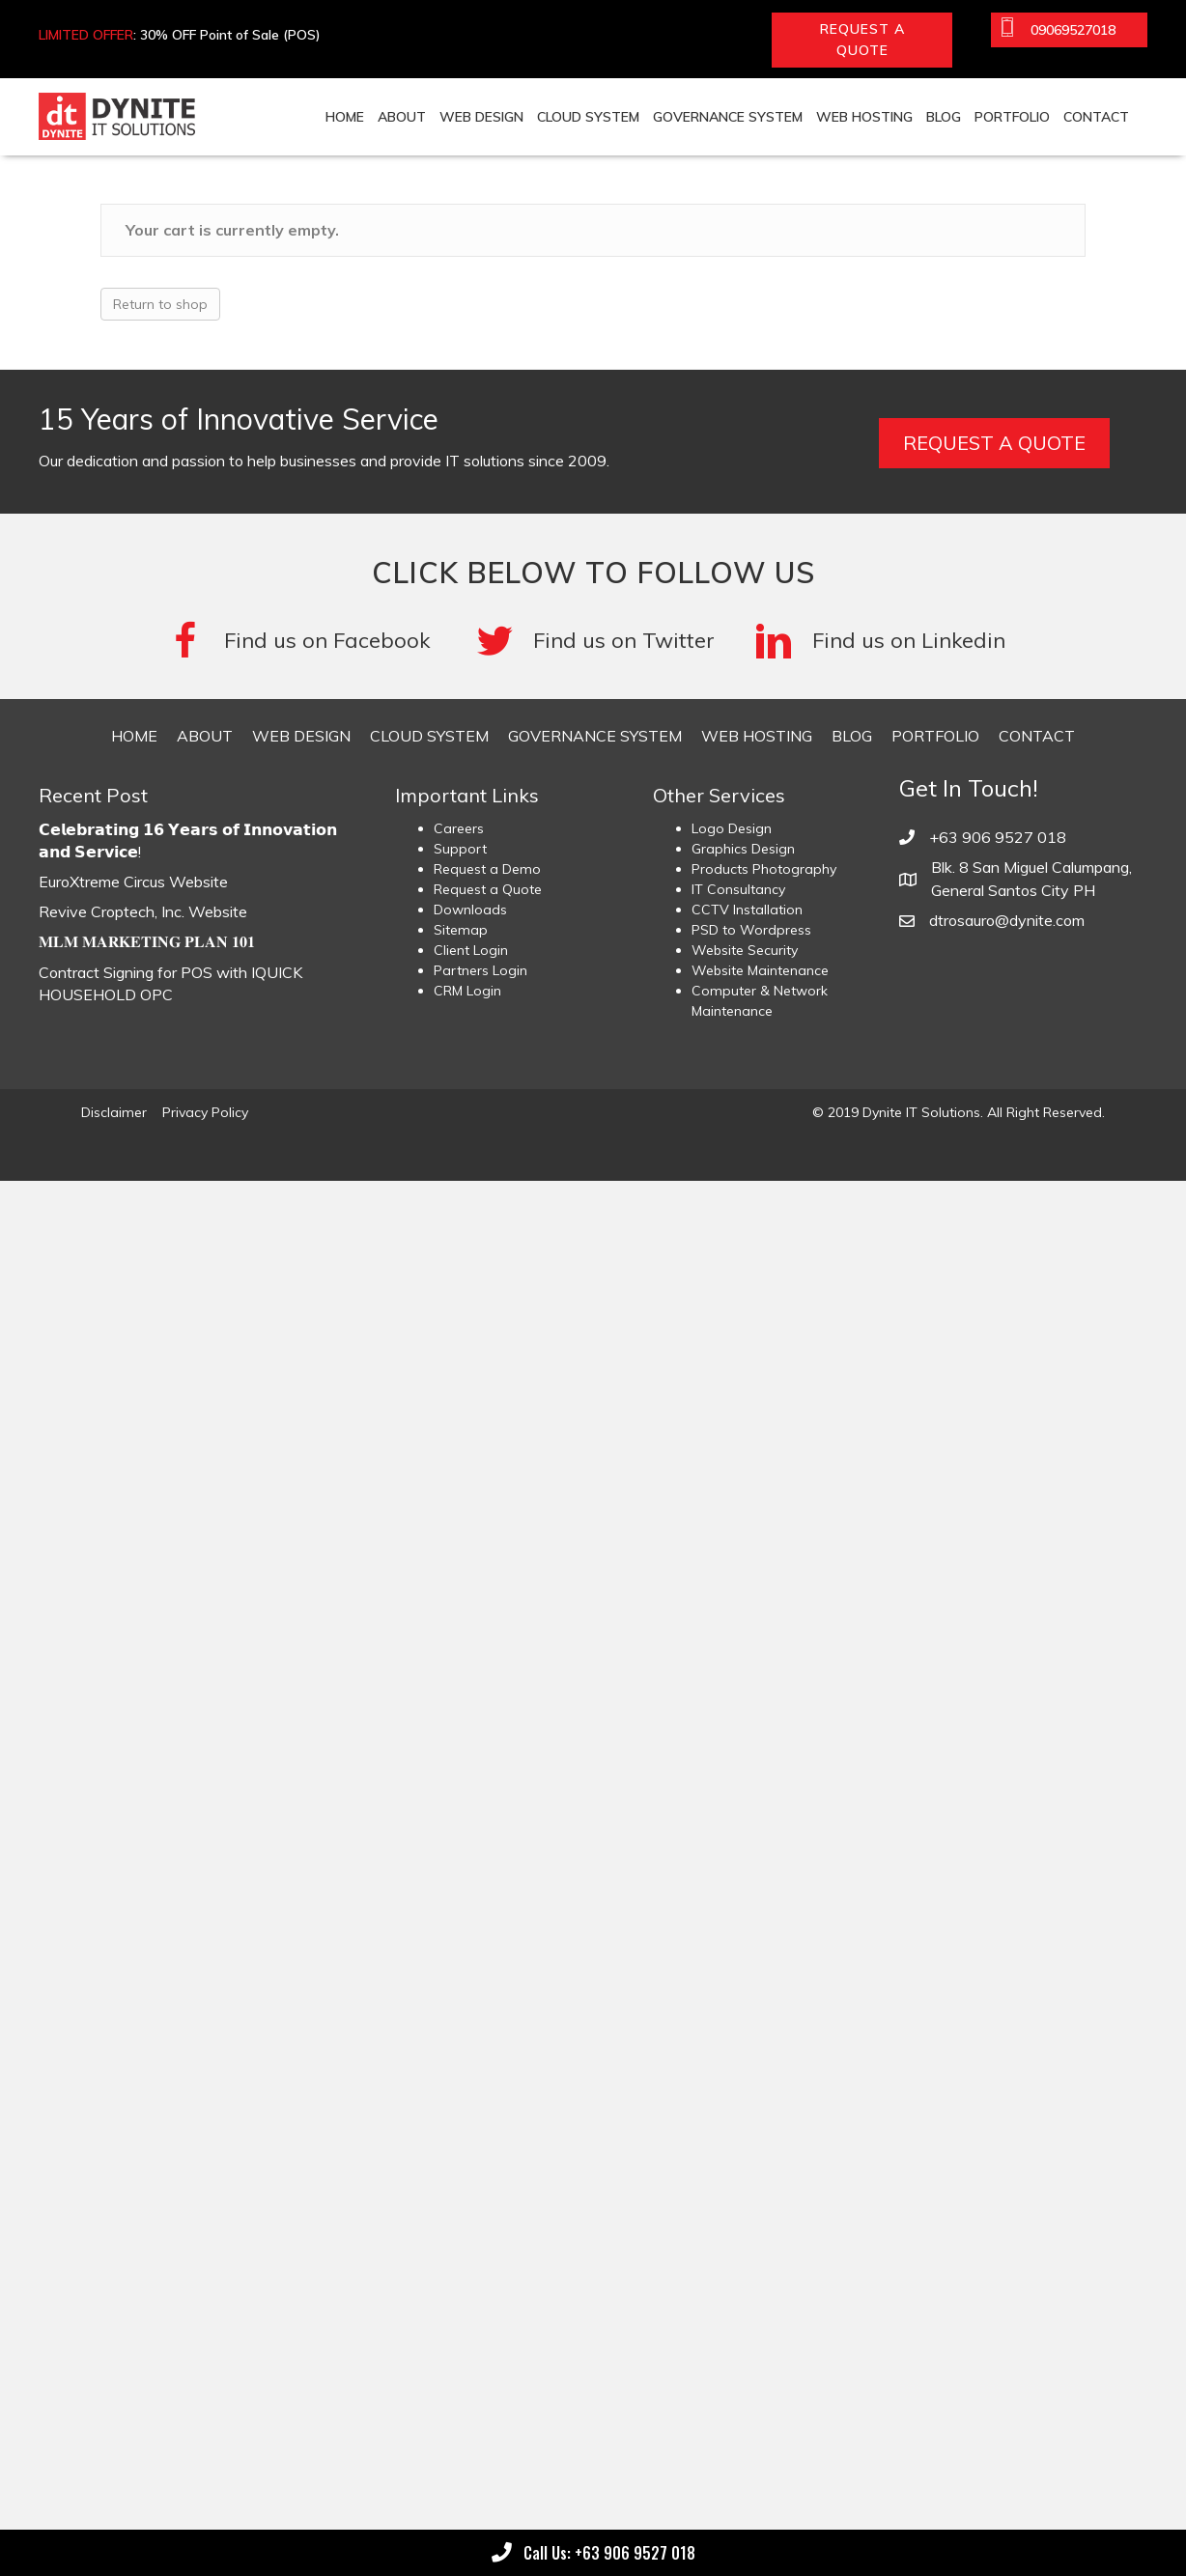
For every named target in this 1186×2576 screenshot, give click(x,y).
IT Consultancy (738, 889)
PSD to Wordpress (751, 929)
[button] (861, 40)
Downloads (470, 909)
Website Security (745, 950)
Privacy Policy (205, 1112)
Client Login (471, 950)
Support (460, 848)
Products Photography (764, 869)
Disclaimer (114, 1112)
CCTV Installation (747, 909)
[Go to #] (596, 641)
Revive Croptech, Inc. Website (143, 911)
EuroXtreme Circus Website (133, 881)
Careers (459, 828)
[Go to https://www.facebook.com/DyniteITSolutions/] (301, 641)
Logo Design (732, 828)
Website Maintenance (760, 970)
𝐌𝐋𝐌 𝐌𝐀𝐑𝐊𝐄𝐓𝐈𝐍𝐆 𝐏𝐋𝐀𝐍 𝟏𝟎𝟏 (147, 941)
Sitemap (461, 929)
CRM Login (467, 990)
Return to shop (160, 304)
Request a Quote (488, 889)
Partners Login (480, 970)
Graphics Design (743, 848)
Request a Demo (487, 869)
